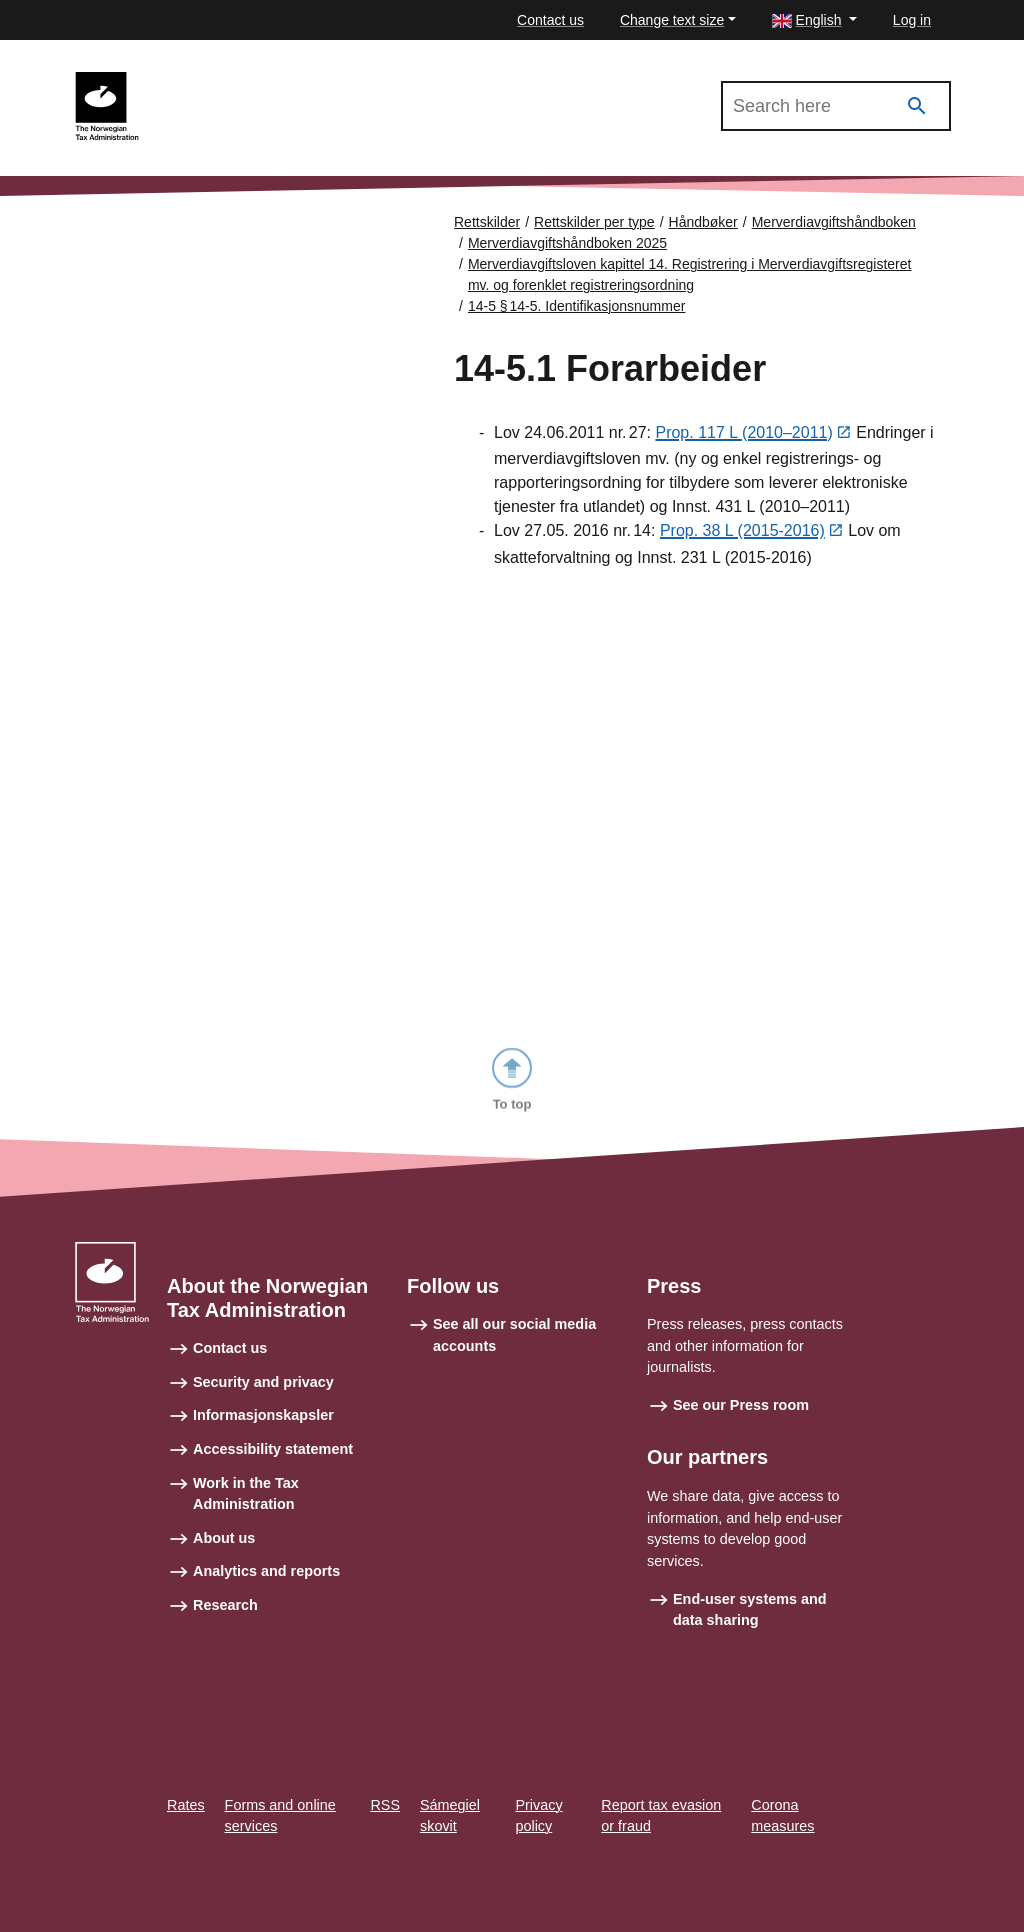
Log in (912, 20)
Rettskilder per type (594, 222)
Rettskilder (487, 222)
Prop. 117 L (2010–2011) (743, 433)
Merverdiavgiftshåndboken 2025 (269, 81)
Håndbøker (703, 222)
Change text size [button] (672, 20)
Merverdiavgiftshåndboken (834, 222)
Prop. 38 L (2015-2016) (742, 532)
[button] (814, 20)
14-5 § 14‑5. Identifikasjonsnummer (577, 306)
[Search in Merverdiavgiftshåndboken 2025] (836, 106)
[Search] (917, 106)
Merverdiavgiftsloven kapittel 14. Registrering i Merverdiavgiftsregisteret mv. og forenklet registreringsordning (690, 274)
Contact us (550, 20)
